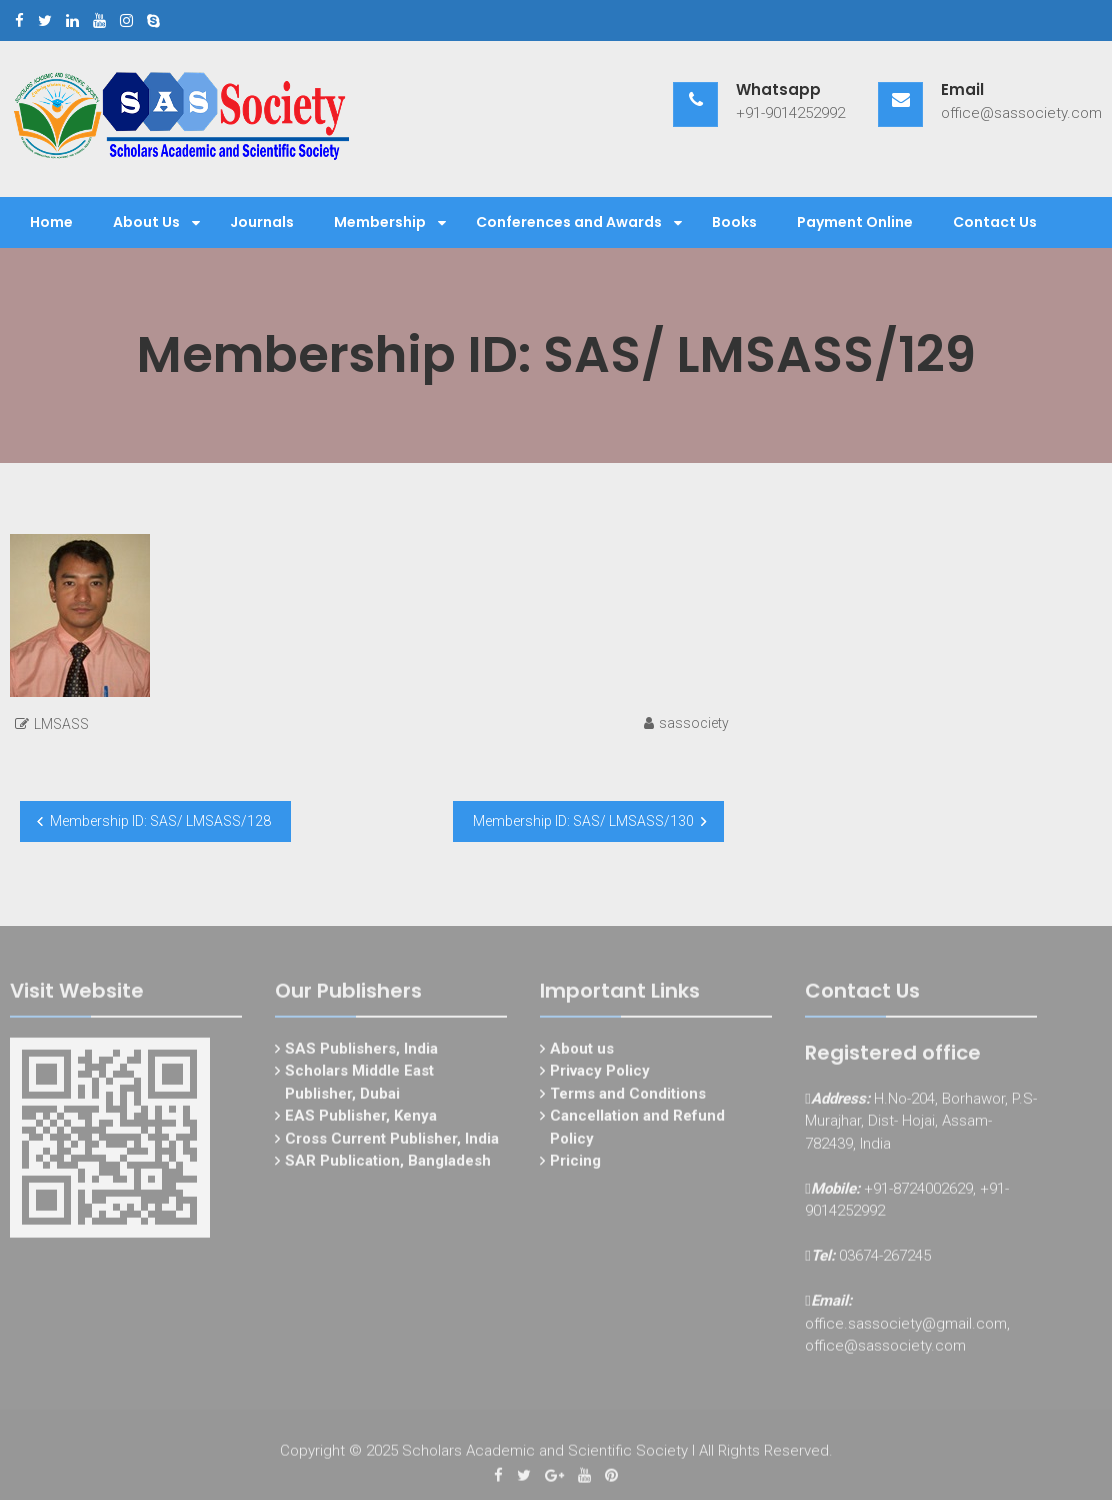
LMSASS (61, 724)
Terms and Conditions (628, 1097)
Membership (380, 222)
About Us (146, 222)
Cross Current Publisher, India (392, 1142)
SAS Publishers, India (361, 1052)
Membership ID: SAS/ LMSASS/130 (583, 821)
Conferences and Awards (569, 222)
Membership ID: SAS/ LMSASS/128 (160, 821)
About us (582, 1052)
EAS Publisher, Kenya (361, 1120)
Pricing (575, 1165)
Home (51, 222)
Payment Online (855, 222)
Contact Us (995, 222)
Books (734, 222)
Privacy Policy (600, 1075)
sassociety (694, 723)
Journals (262, 222)
